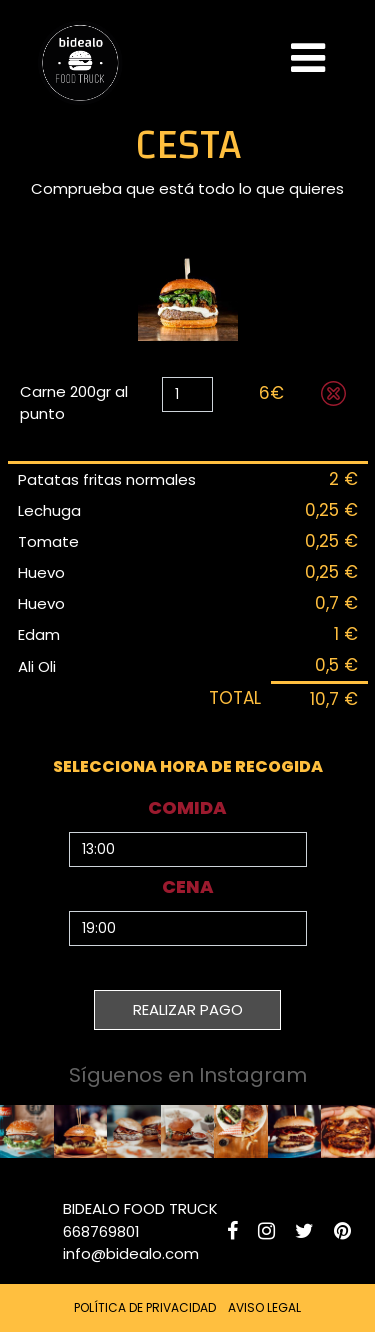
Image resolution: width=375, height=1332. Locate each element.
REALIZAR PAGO (188, 1009)
